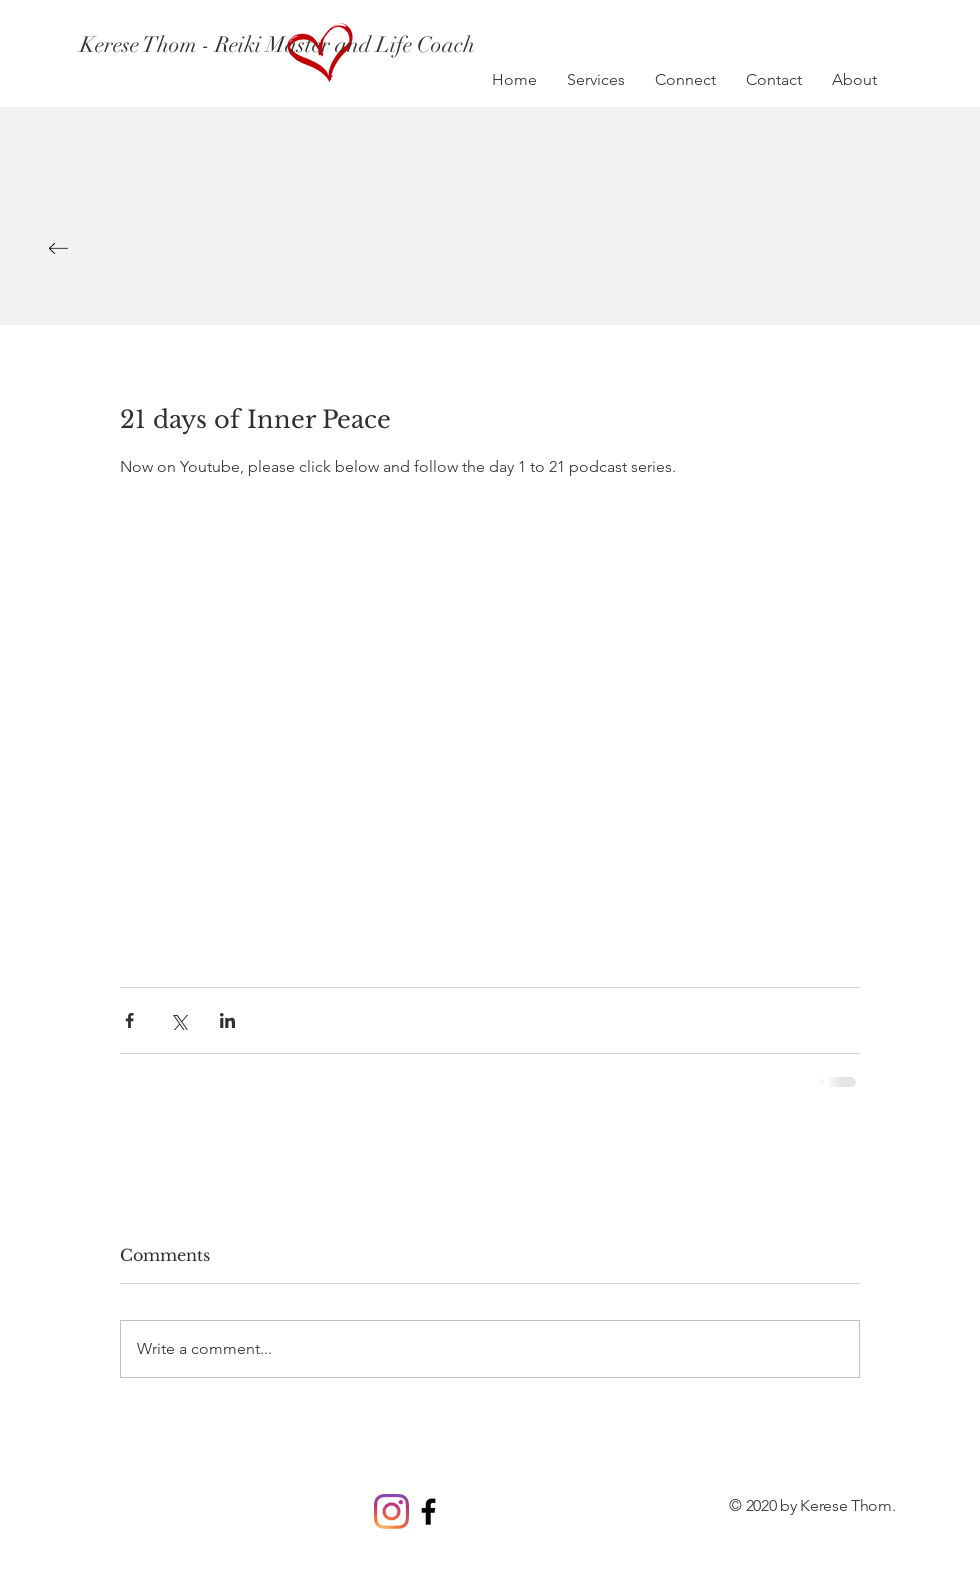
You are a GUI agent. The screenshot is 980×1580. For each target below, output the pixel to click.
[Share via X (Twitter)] (178, 1020)
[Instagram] (391, 1511)
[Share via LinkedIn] (227, 1020)
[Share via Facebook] (129, 1020)
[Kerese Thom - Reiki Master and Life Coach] (279, 45)
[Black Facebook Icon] (428, 1511)
